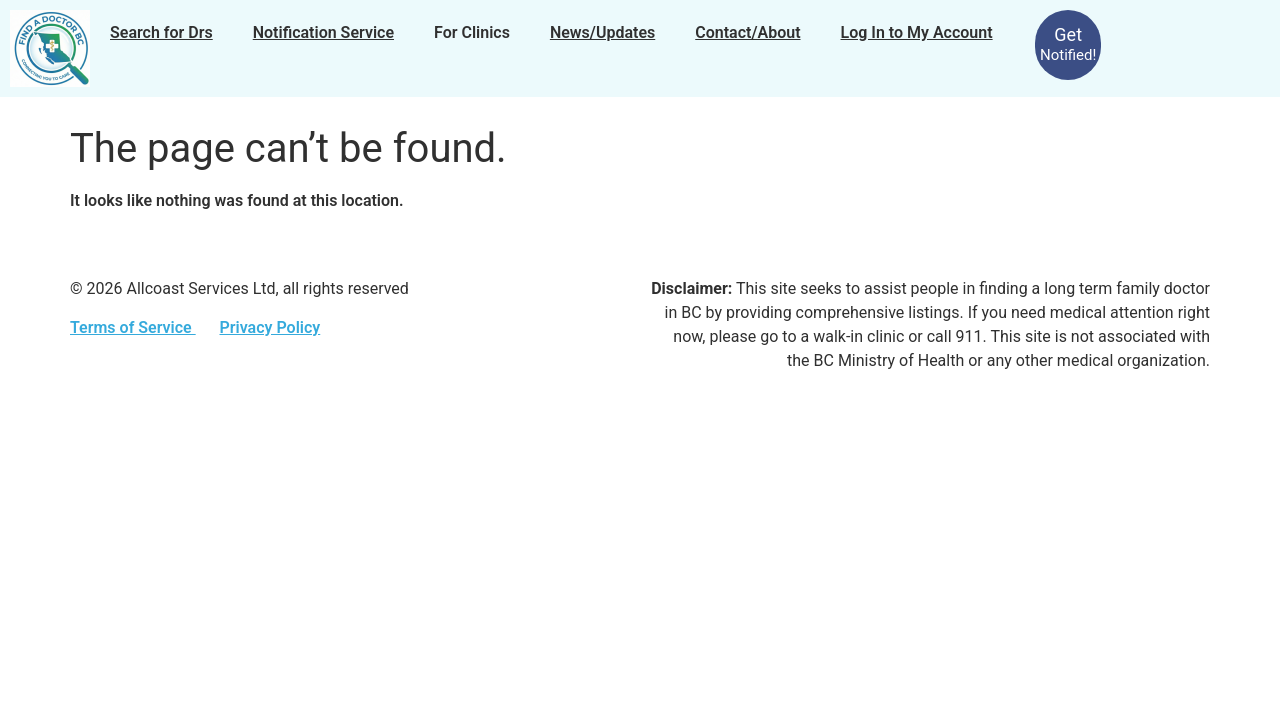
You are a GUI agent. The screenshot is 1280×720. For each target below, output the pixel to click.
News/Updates (602, 32)
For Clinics (472, 32)
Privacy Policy (269, 327)
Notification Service (323, 32)
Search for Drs (161, 32)
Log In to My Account (917, 32)
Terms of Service (133, 327)
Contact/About (747, 32)
